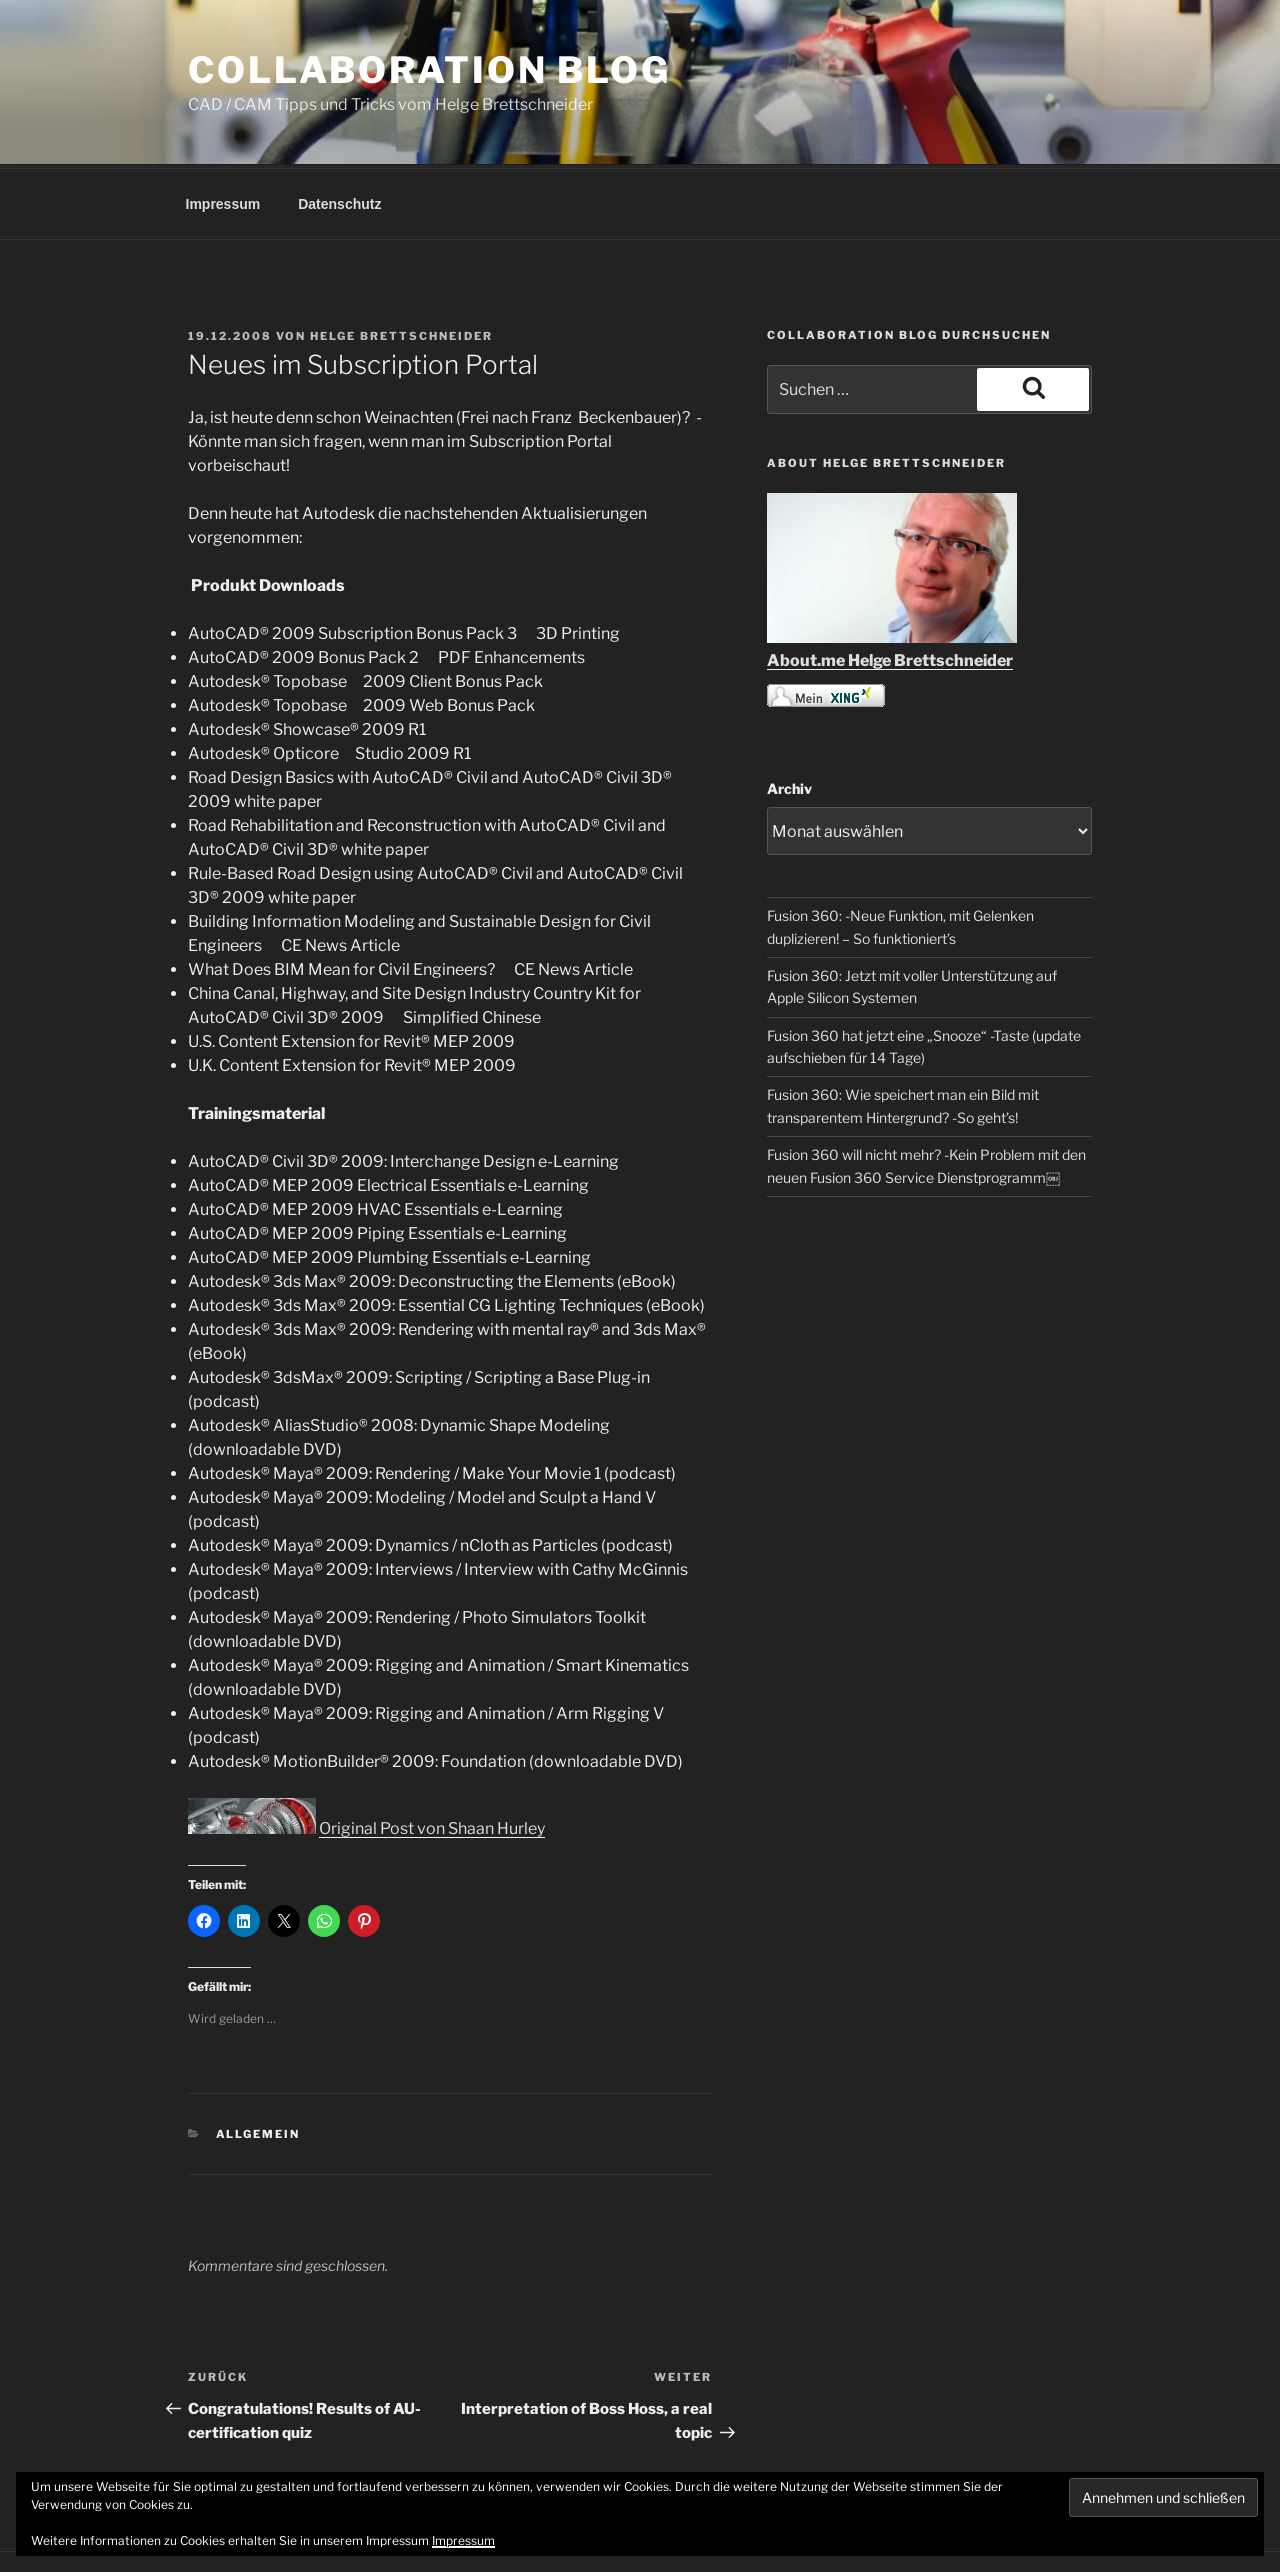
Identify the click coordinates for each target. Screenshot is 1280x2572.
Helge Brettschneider (401, 261)
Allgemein (258, 2059)
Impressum (223, 129)
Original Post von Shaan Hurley (432, 1753)
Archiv (789, 713)
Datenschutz (339, 129)
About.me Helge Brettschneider (890, 585)
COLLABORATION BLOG (429, 70)
